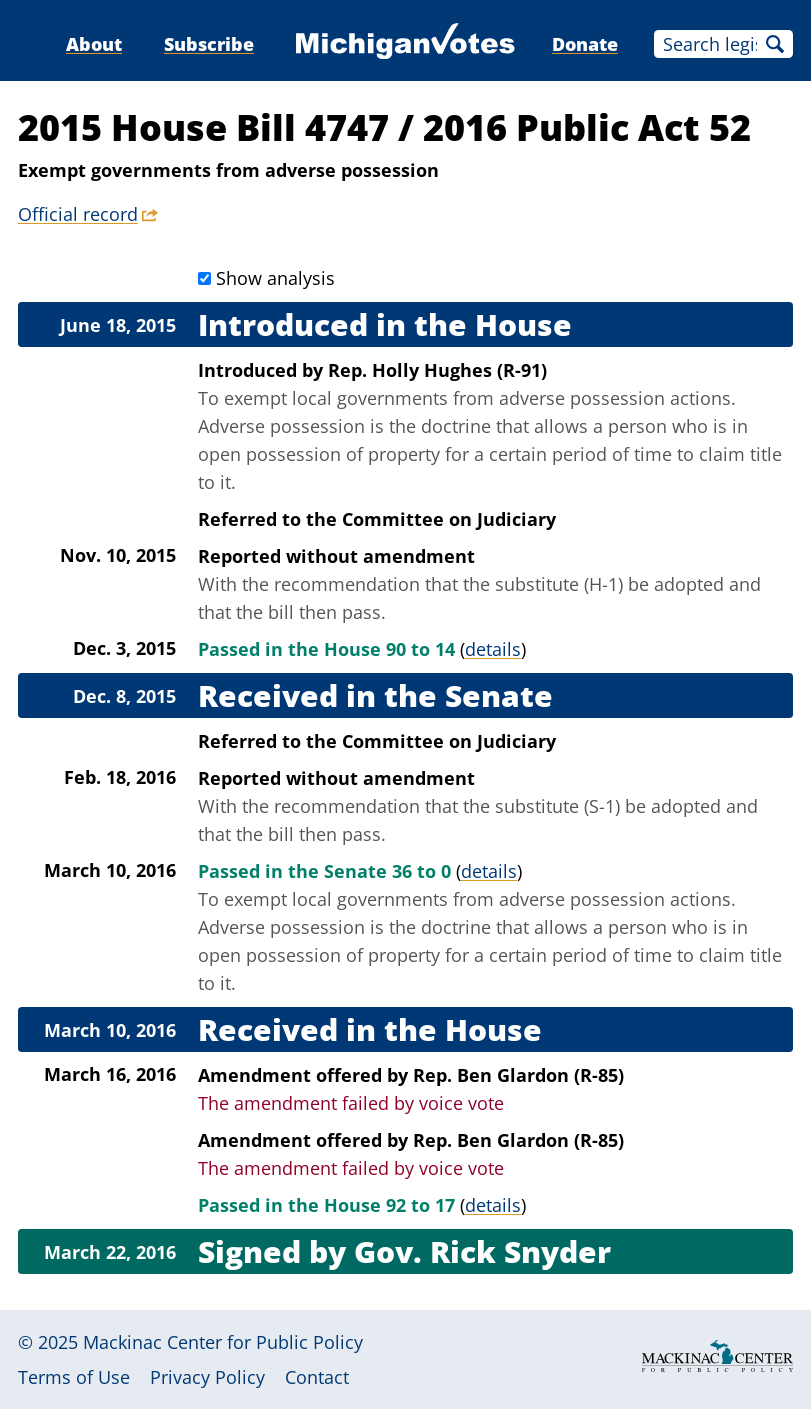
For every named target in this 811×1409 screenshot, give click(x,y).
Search (775, 44)
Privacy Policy (207, 1377)
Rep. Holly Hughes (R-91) (437, 370)
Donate (585, 44)
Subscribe (209, 44)
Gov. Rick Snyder (482, 1251)
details (493, 649)
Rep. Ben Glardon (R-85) (518, 1075)
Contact (317, 1377)
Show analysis (275, 278)
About (94, 44)
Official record (78, 214)
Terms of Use (74, 1377)
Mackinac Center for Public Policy (223, 1342)
